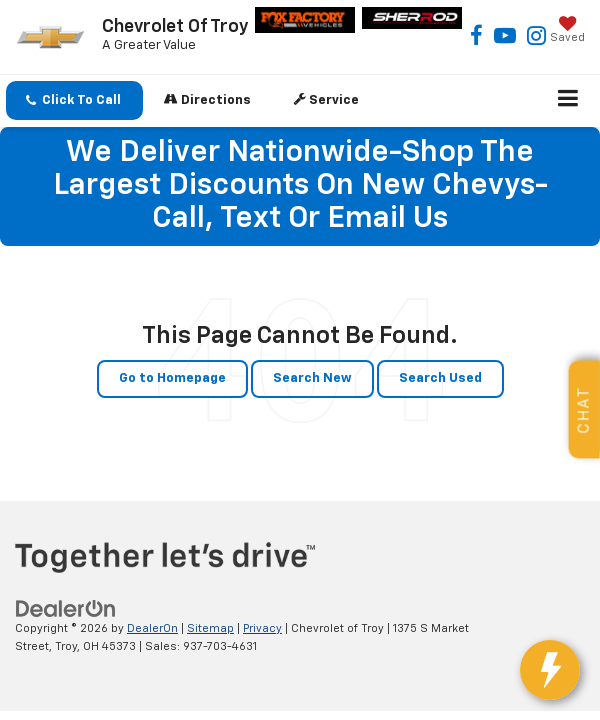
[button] (74, 100)
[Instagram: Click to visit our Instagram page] (536, 38)
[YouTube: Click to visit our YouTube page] (505, 38)
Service (326, 99)
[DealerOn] (66, 608)
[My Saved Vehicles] (567, 31)
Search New (312, 378)
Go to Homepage (172, 378)
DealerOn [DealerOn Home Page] (152, 628)
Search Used (440, 378)
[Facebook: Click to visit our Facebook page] (476, 38)
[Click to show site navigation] (568, 101)
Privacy (262, 628)
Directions (207, 99)
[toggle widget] (558, 680)
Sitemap (210, 628)
